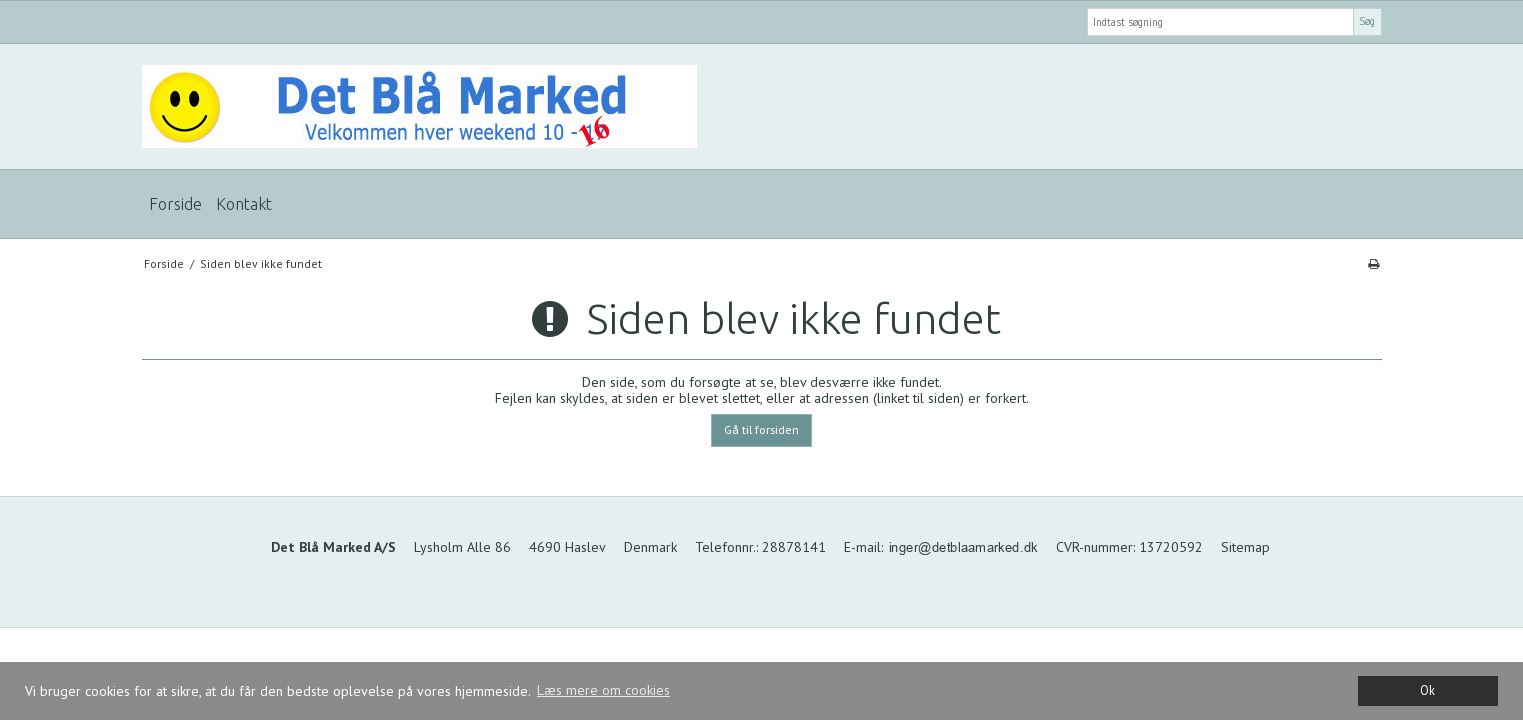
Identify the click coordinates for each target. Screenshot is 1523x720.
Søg (1367, 21)
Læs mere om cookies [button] (603, 690)
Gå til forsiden (761, 429)
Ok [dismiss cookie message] (1427, 690)
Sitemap (1245, 547)
